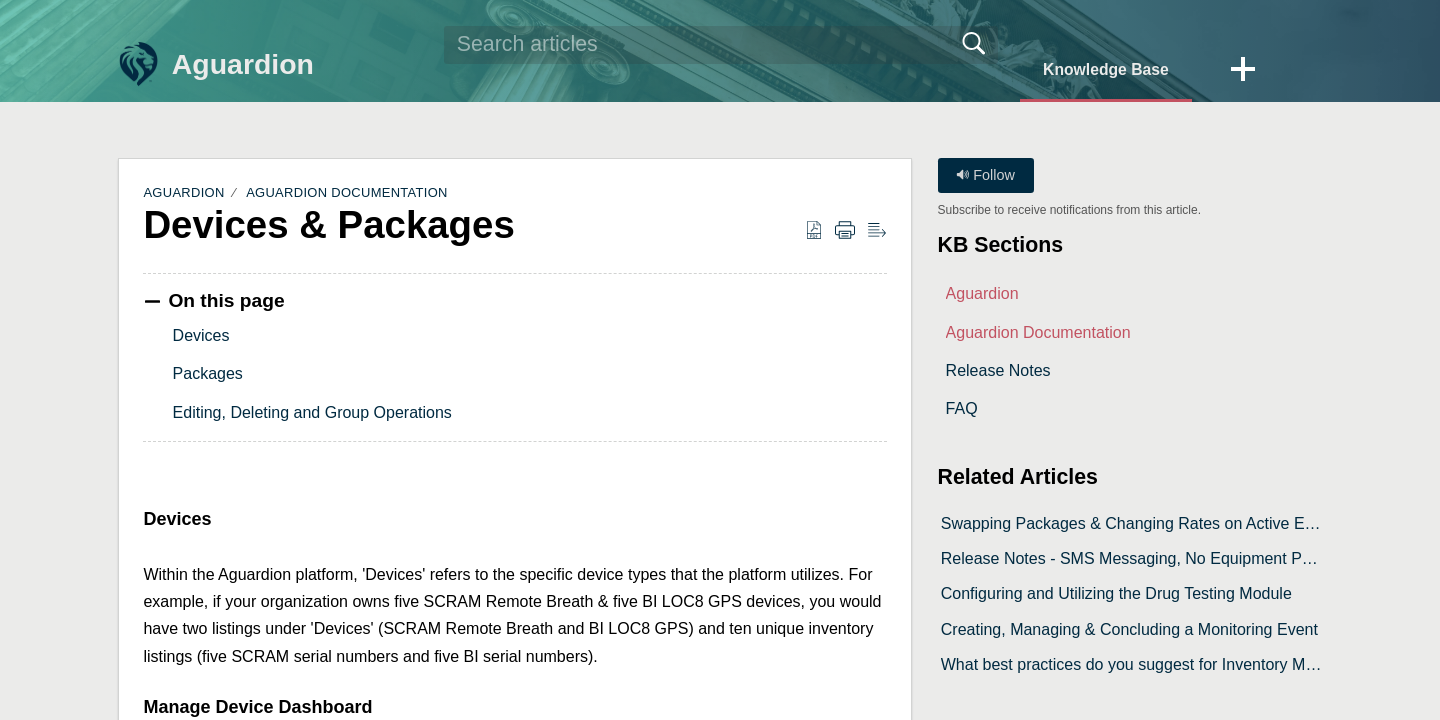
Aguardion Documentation (347, 192)
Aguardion (183, 192)
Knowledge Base (1102, 68)
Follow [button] (985, 175)
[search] (717, 45)
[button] (1242, 70)
